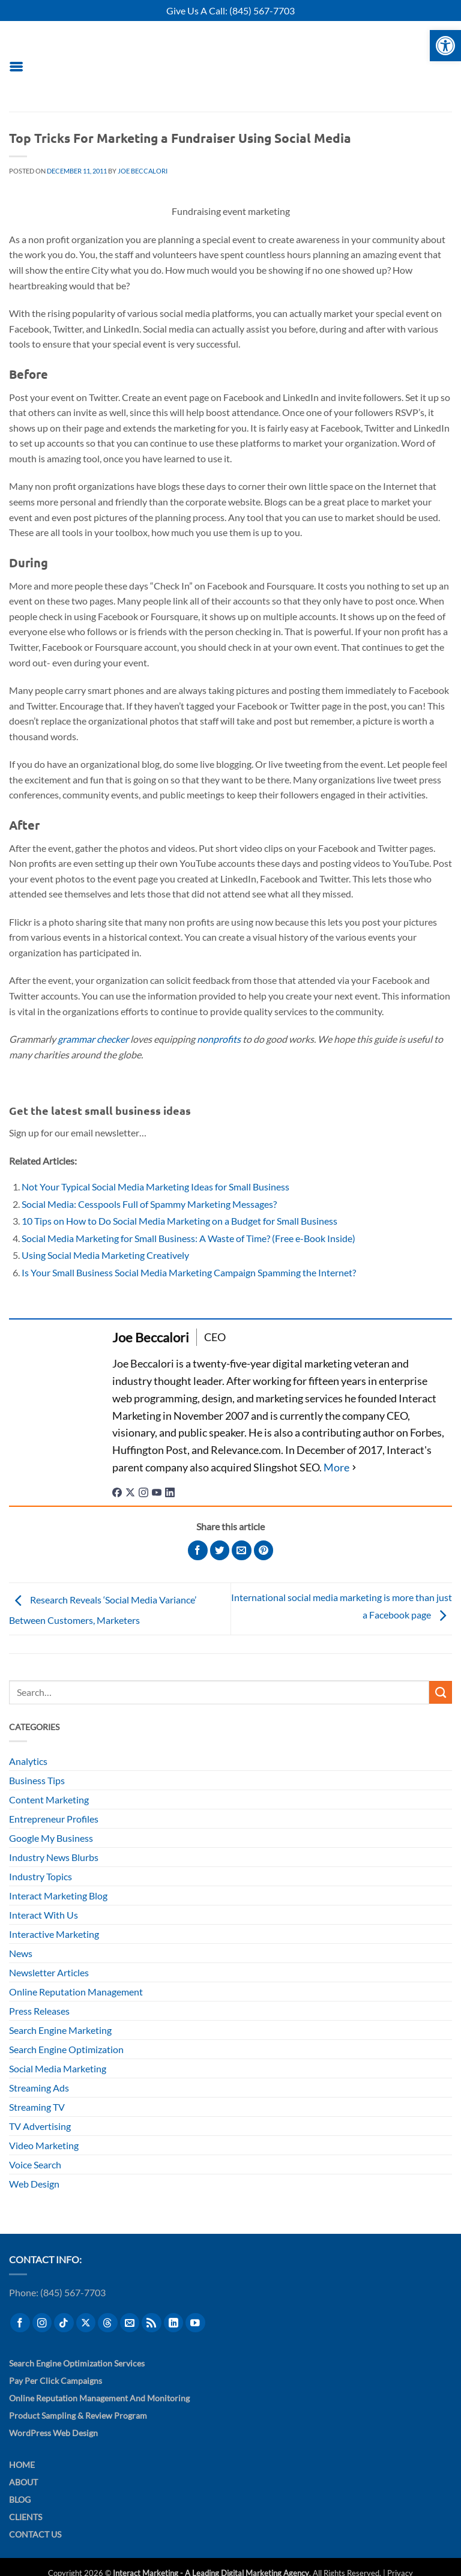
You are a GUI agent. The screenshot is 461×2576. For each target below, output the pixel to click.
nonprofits (219, 1039)
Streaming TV (37, 2107)
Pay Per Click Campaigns (55, 2380)
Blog (20, 2499)
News (20, 1953)
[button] (16, 66)
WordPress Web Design (53, 2433)
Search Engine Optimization (66, 2049)
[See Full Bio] (341, 1467)
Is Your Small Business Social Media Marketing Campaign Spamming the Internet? (189, 1272)
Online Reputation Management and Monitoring (99, 2398)
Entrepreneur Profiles (53, 1818)
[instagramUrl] (143, 1491)
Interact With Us (43, 1914)
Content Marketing (49, 1799)
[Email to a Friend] (242, 1550)
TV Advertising (40, 2126)
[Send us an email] (130, 2323)
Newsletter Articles (49, 1972)
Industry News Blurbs (53, 1857)
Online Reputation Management (76, 1991)
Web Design (34, 2183)
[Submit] (440, 1692)
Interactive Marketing (54, 1934)
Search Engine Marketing (60, 2030)
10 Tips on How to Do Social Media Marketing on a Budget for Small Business (179, 1220)
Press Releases (39, 2010)
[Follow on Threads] (108, 2323)
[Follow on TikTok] (64, 2323)
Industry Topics (40, 1876)
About (23, 2482)
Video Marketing (44, 2145)
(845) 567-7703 (262, 10)
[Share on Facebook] (198, 1550)
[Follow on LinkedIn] (174, 2323)
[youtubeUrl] (156, 1491)
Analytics (28, 1761)
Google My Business (51, 1838)
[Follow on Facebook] (20, 2323)
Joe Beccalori (142, 171)
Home (22, 2465)
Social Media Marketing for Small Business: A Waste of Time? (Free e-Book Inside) (188, 1238)
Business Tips (37, 1780)
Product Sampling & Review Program (78, 2415)
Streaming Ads (39, 2087)
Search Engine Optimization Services (77, 2363)
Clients (25, 2517)
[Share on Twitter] (220, 1550)
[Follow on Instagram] (42, 2323)
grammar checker (93, 1039)
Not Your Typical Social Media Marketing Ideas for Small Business (155, 1186)
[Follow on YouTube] (195, 2323)
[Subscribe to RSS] (151, 2323)
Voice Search (35, 2164)
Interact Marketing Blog (58, 1895)
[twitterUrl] (130, 1491)
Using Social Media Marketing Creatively (105, 1255)
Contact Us (35, 2534)
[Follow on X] (86, 2323)
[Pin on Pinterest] (264, 1550)
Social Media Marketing (57, 2068)
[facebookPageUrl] (117, 1491)
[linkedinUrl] (170, 1491)
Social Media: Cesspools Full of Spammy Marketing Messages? (149, 1204)
